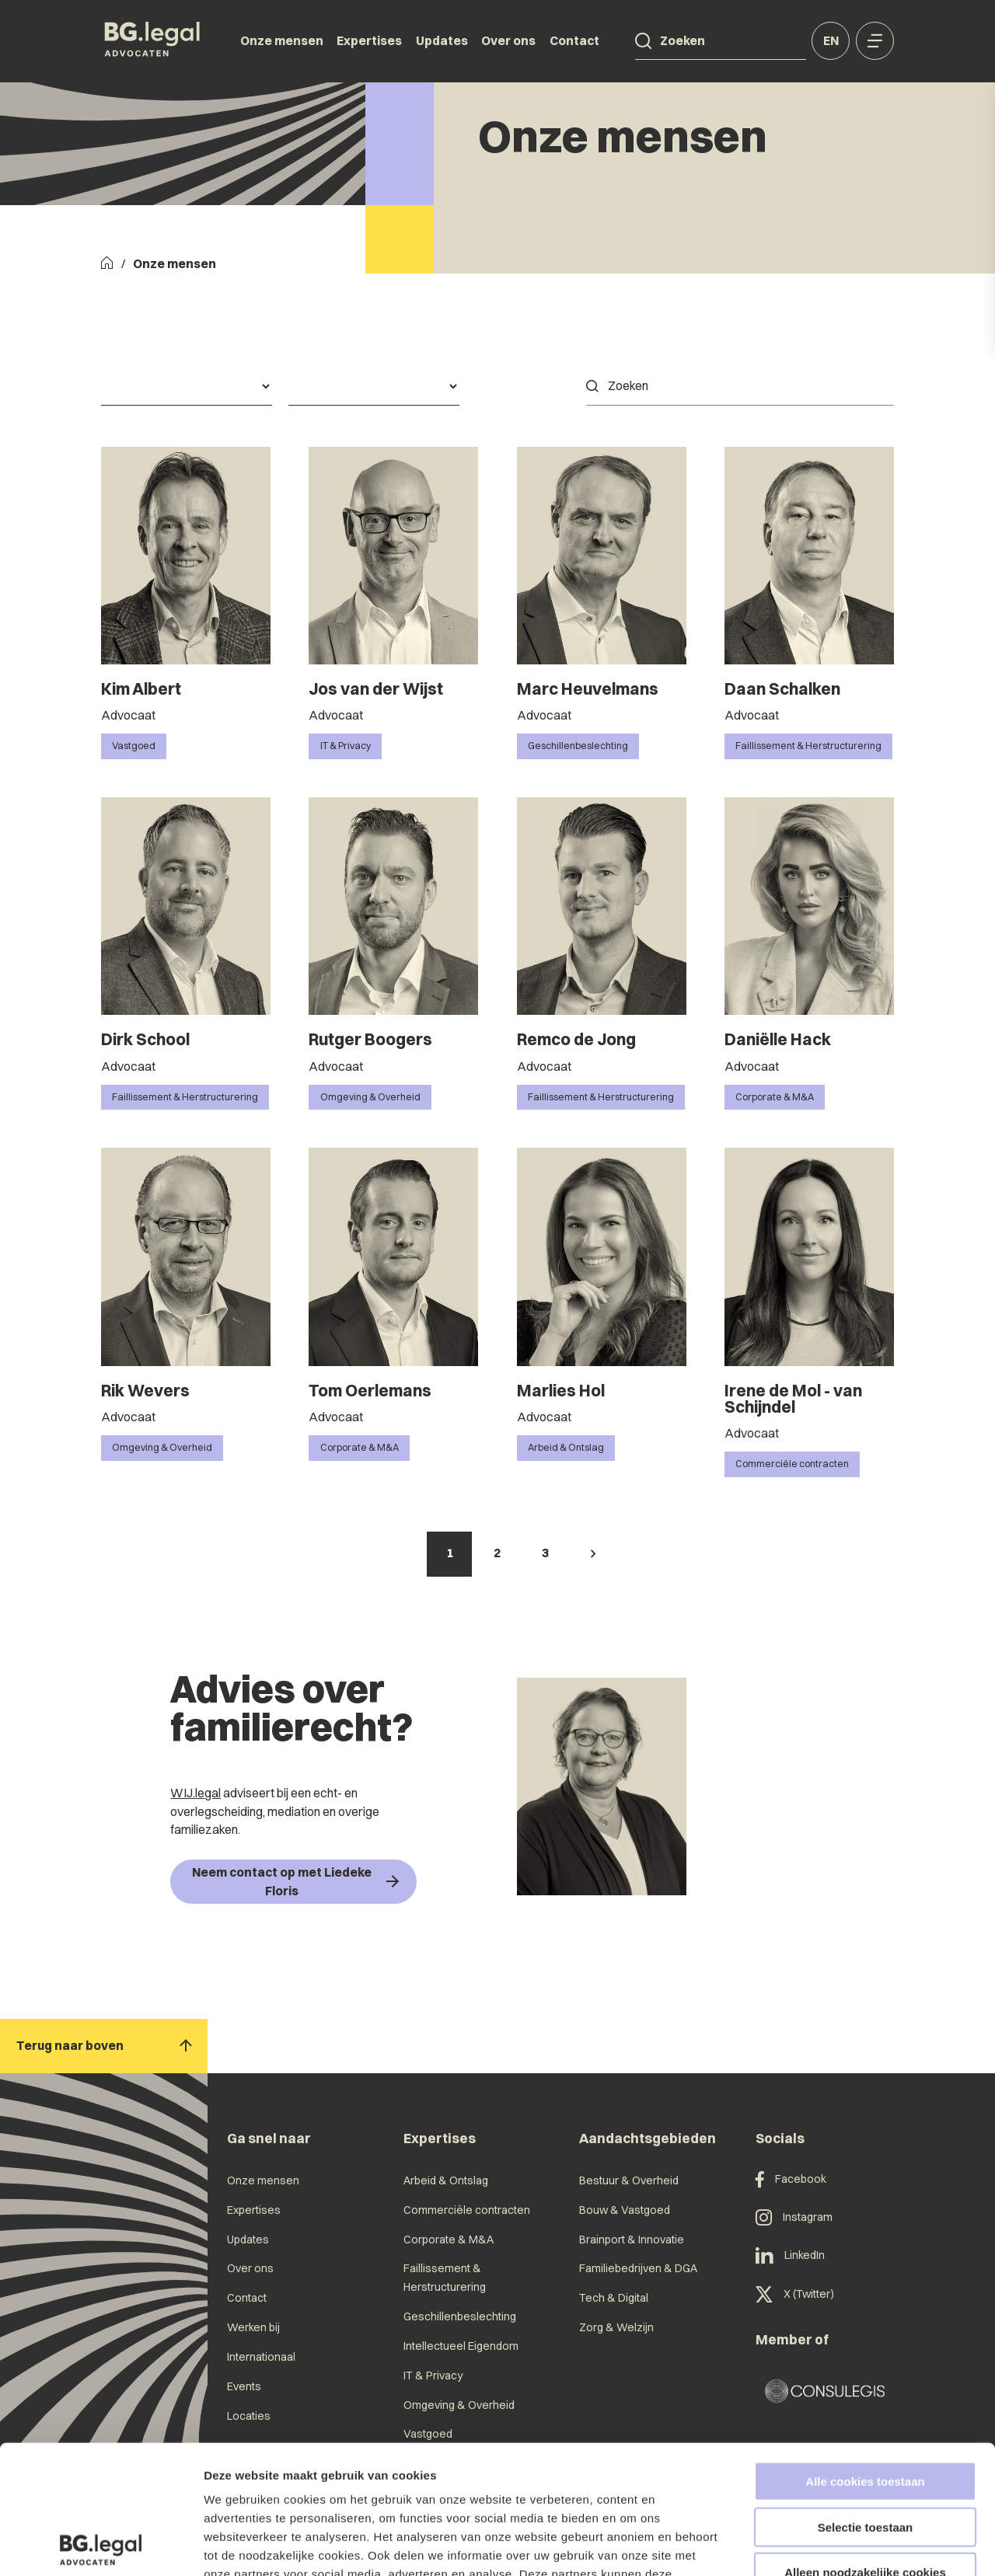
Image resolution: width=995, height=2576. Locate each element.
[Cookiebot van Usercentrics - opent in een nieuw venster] (101, 2545)
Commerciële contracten (466, 2210)
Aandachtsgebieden (647, 2138)
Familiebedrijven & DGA (638, 2268)
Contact (574, 40)
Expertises (369, 40)
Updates (442, 40)
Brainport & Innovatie (631, 2240)
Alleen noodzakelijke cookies (865, 2443)
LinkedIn (790, 2255)
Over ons (508, 40)
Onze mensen (281, 40)
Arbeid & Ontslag (445, 2180)
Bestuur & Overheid (629, 2180)
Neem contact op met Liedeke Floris (295, 1881)
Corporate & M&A (448, 2240)
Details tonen (840, 2545)
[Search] (643, 41)
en (831, 40)
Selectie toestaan (865, 2398)
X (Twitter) (795, 2294)
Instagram (794, 2217)
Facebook (791, 2179)
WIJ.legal (195, 1792)
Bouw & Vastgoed (624, 2210)
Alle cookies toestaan (864, 2352)
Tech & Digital (613, 2298)
